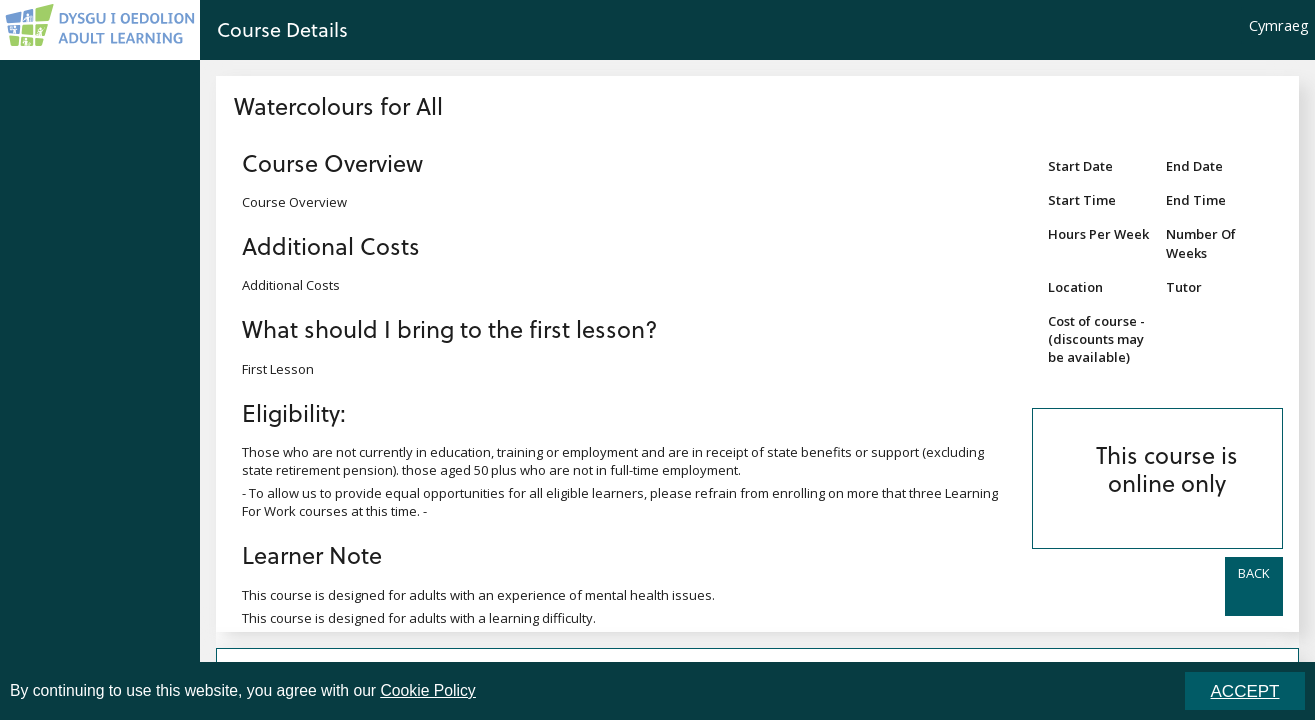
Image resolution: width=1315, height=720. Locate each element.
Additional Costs (331, 245)
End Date (1194, 166)
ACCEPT (1245, 691)
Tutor (1184, 287)
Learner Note (312, 554)
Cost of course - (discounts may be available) (1096, 339)
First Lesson (278, 369)
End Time (1196, 200)
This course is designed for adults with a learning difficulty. (419, 618)
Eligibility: (294, 412)
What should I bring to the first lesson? (450, 328)
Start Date (1080, 166)
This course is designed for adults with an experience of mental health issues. (478, 595)
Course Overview (332, 162)
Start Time (1082, 200)
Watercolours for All (338, 105)
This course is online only (1167, 468)
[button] (1254, 586)
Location (1075, 287)
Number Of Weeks (1201, 243)
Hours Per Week (1098, 234)
